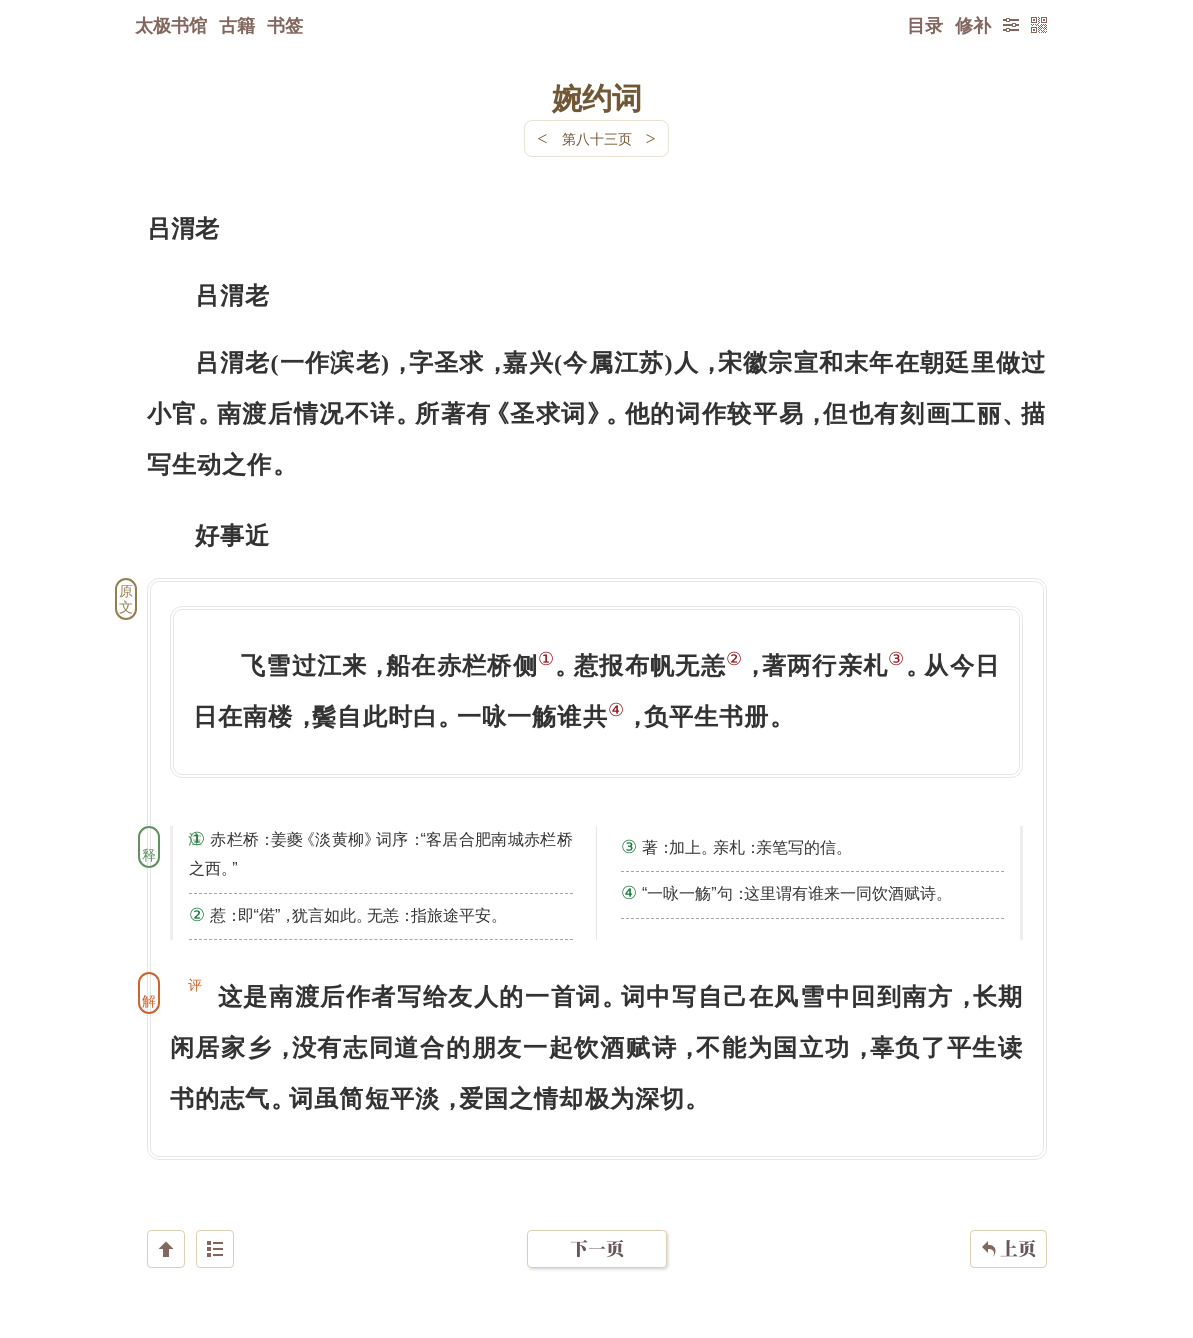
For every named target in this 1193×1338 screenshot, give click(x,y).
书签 (285, 25)
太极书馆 (171, 25)
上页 (1008, 1219)
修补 (973, 25)
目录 (925, 25)
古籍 (237, 25)
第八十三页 (597, 138)
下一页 (597, 1218)
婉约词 (597, 97)
